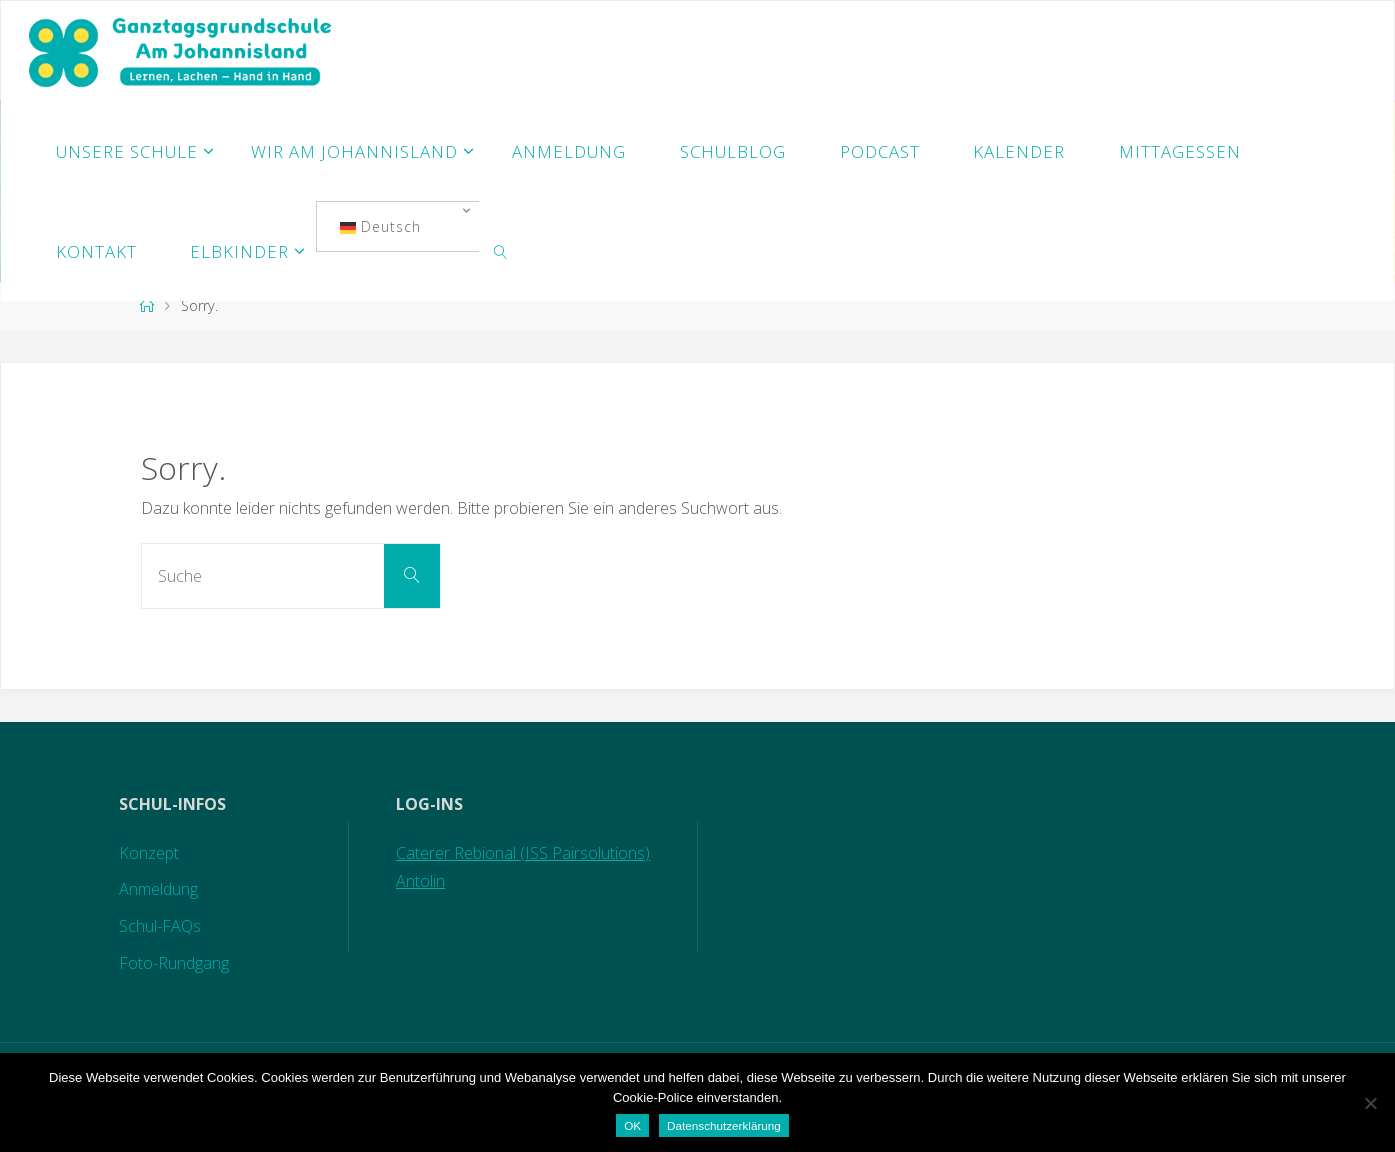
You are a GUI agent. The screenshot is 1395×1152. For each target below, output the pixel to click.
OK (632, 1125)
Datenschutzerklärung (724, 1125)
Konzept (149, 853)
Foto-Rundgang (174, 963)
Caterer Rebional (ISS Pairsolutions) (523, 853)
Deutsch (380, 226)
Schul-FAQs (160, 926)
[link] (501, 251)
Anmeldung (158, 889)
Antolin (420, 881)
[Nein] (1370, 1103)
